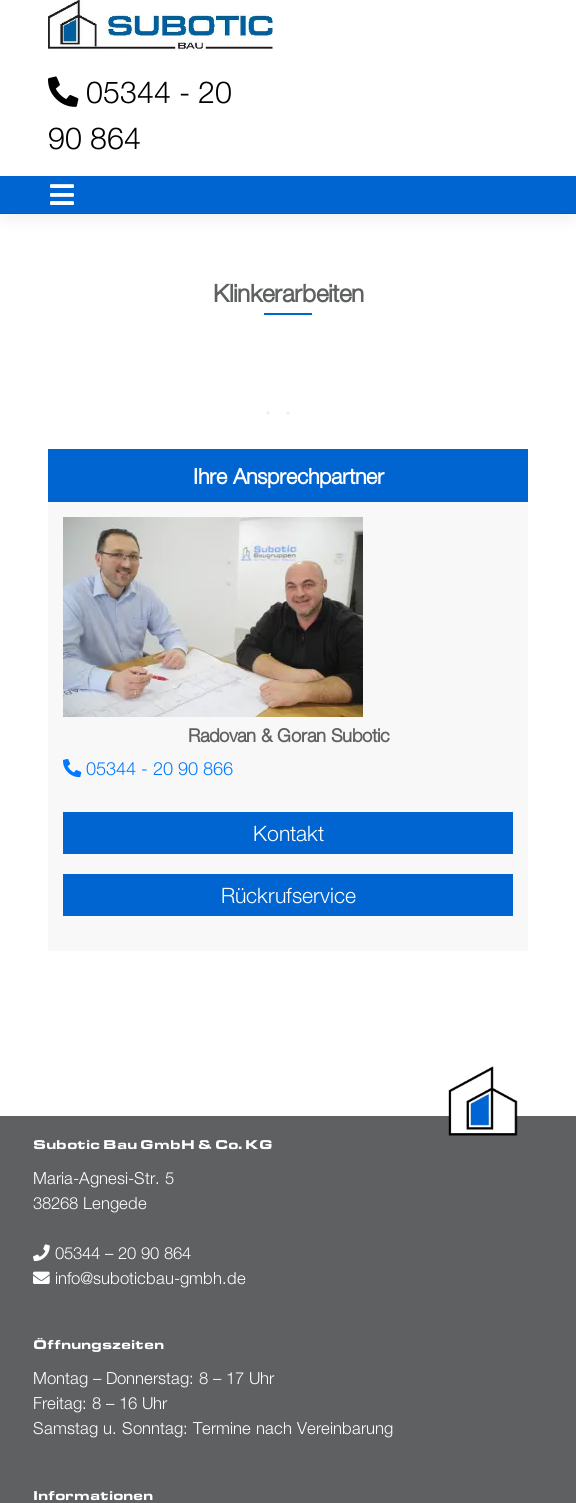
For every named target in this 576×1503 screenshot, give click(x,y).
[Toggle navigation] (62, 195)
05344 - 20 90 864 (140, 114)
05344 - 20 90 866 (148, 768)
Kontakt (288, 832)
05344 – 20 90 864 (112, 1253)
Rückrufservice (288, 894)
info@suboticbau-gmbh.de (139, 1278)
